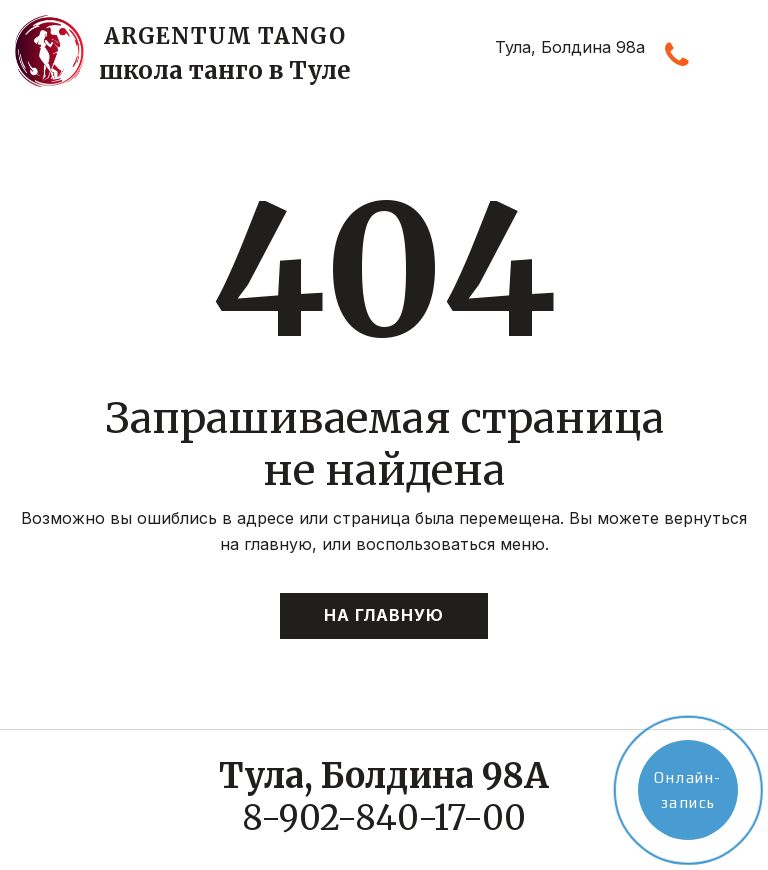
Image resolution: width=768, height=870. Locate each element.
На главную (384, 615)
